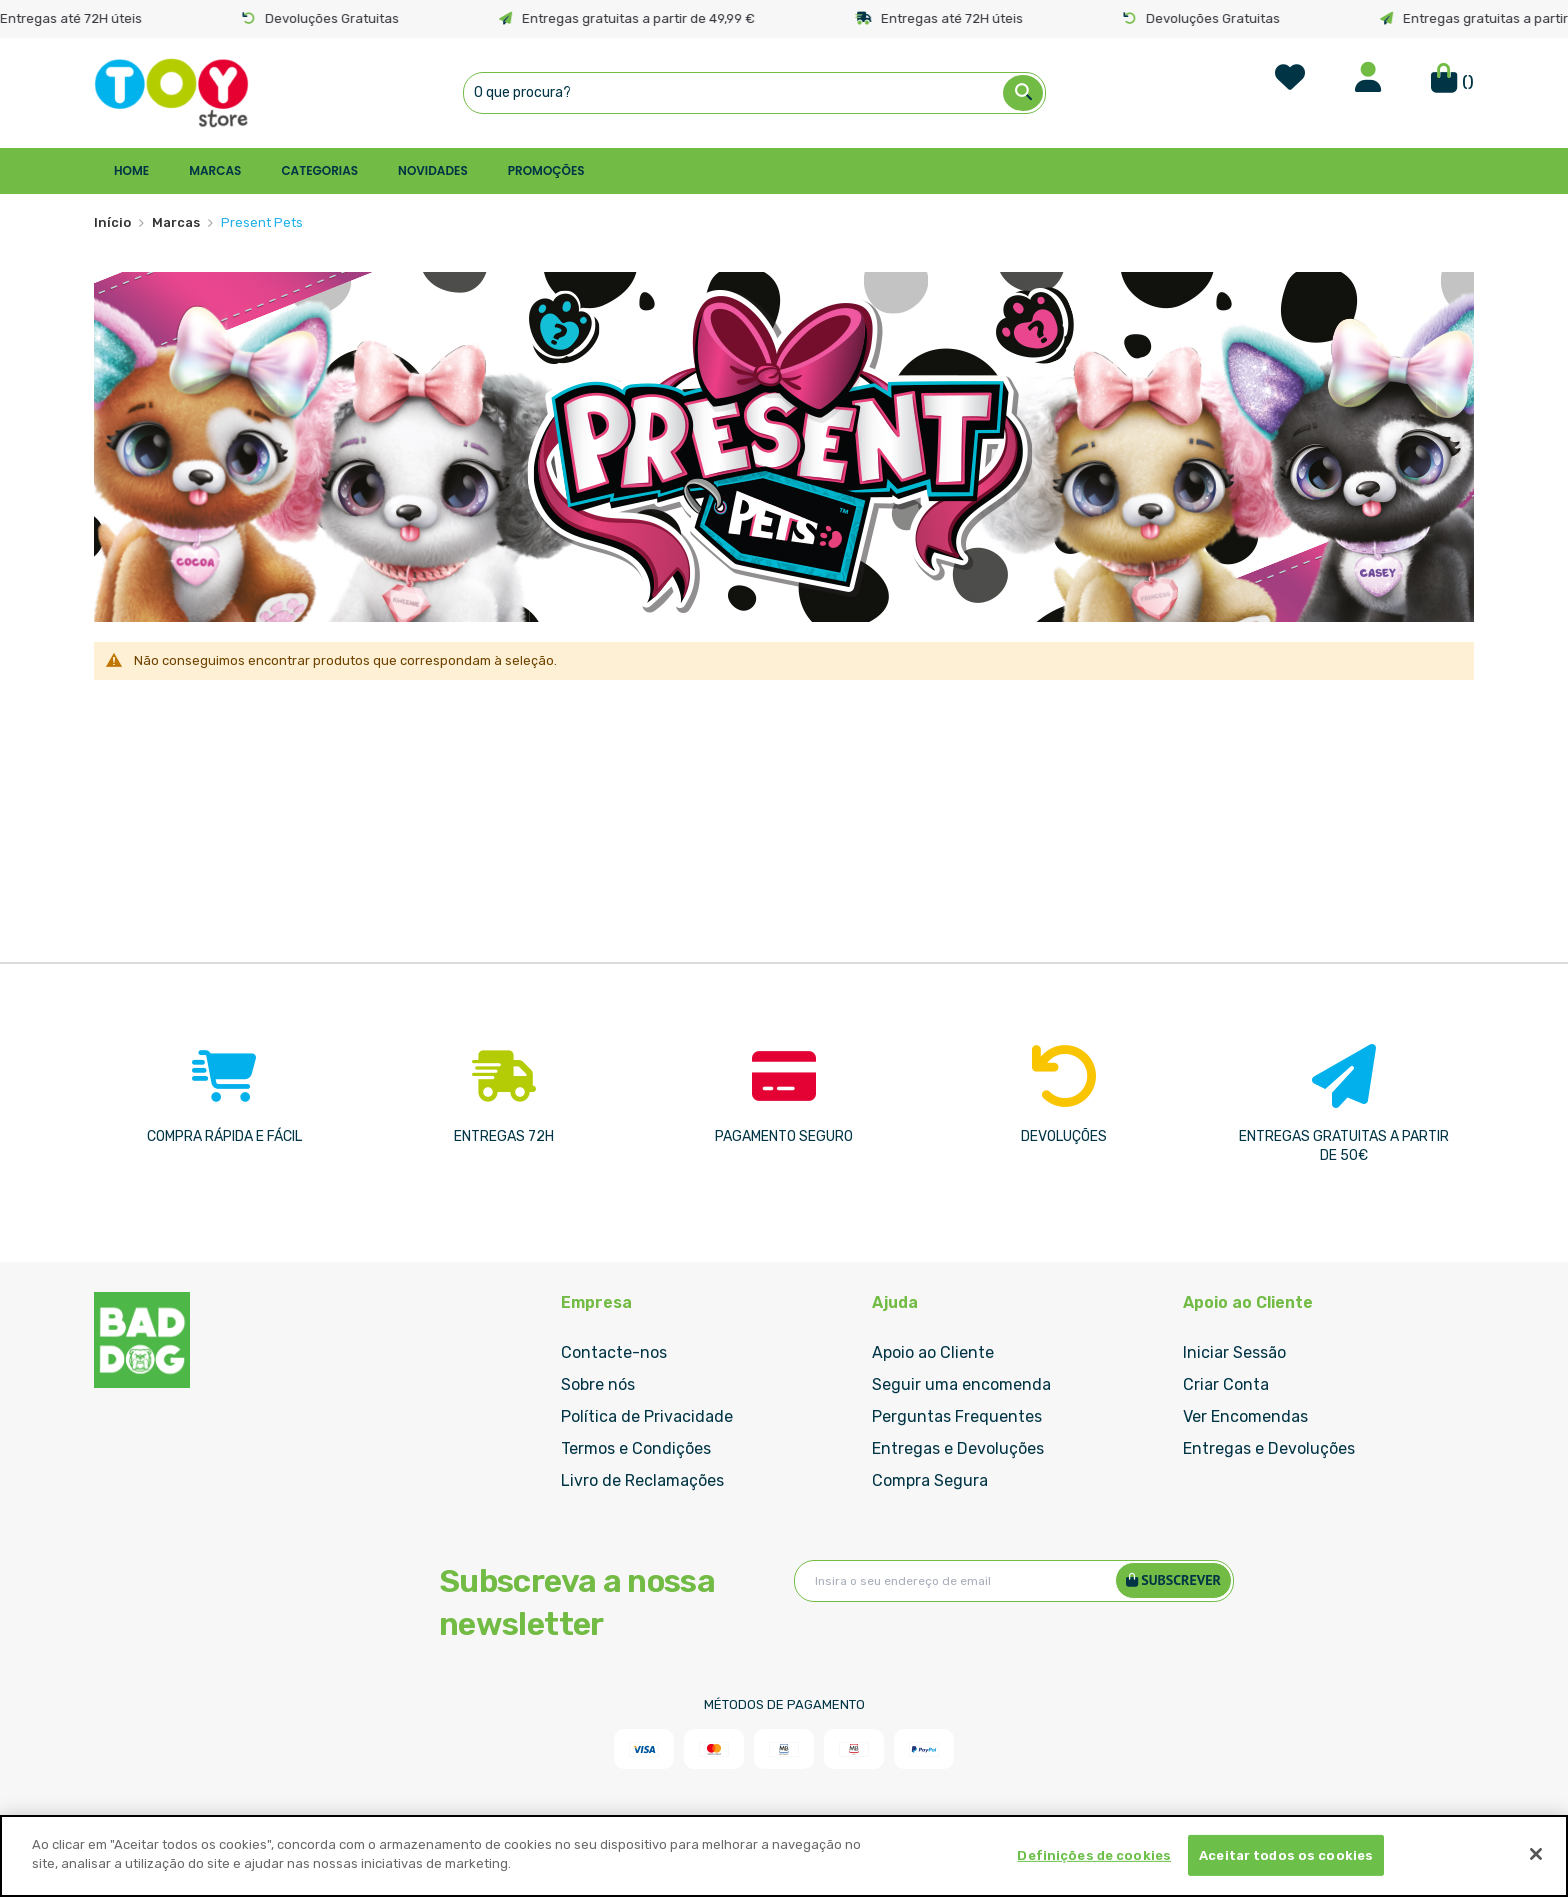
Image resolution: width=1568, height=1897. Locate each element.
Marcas (176, 222)
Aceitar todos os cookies (1286, 1855)
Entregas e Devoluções (958, 1448)
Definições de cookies (1094, 1855)
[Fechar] (1536, 1854)
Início (112, 222)
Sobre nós (598, 1384)
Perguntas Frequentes (957, 1416)
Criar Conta (1226, 1384)
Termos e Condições (636, 1448)
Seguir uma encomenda (961, 1384)
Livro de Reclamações (642, 1480)
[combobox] (754, 93)
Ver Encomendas (1245, 1416)
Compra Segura (930, 1480)
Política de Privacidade (647, 1416)
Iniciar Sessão (1234, 1352)
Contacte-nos (614, 1352)
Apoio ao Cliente (933, 1352)
